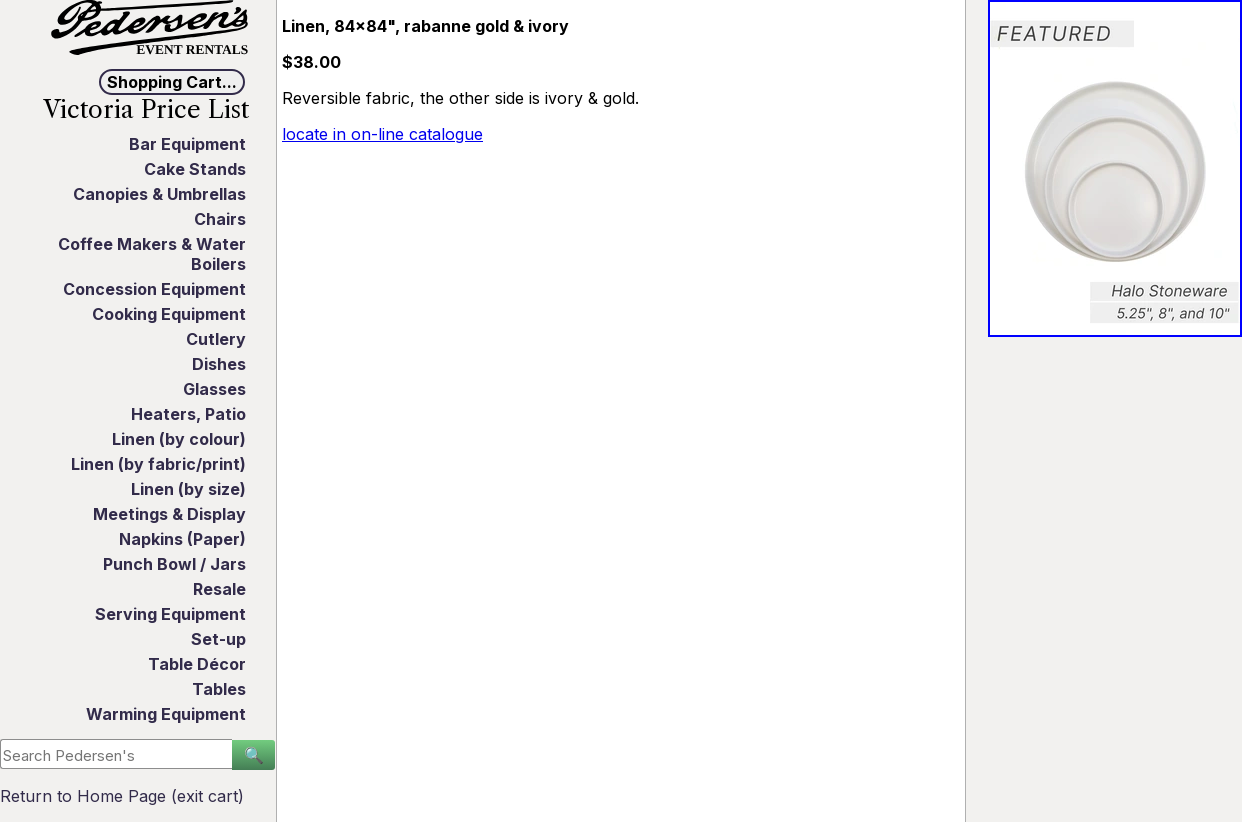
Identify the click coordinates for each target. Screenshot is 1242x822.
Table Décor (197, 664)
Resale (219, 589)
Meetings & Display (169, 514)
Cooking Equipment (169, 314)
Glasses (214, 389)
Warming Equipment (166, 714)
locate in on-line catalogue (382, 134)
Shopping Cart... (172, 82)
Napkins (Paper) (182, 539)
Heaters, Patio (188, 414)
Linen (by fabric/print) (158, 464)
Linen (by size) (188, 489)
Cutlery (216, 339)
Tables (219, 689)
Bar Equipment (187, 144)
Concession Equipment (154, 289)
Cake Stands (195, 169)
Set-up (218, 639)
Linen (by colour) (179, 439)
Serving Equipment (170, 614)
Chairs (220, 219)
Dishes (219, 364)
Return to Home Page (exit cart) (122, 796)
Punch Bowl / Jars (174, 564)
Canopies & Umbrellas (159, 194)
